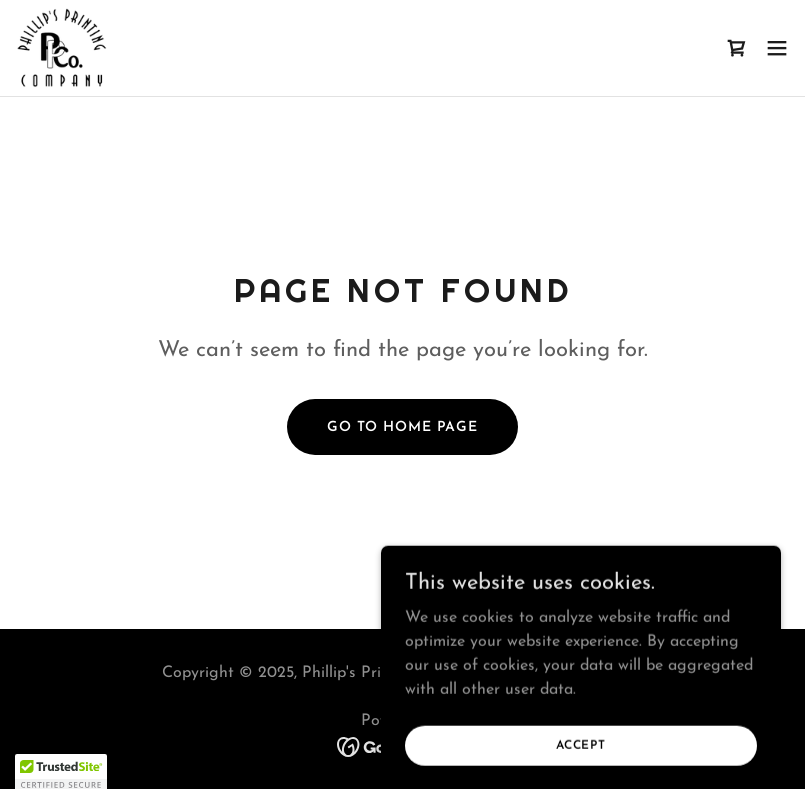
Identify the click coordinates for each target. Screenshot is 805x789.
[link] (62, 48)
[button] (777, 48)
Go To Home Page (402, 427)
